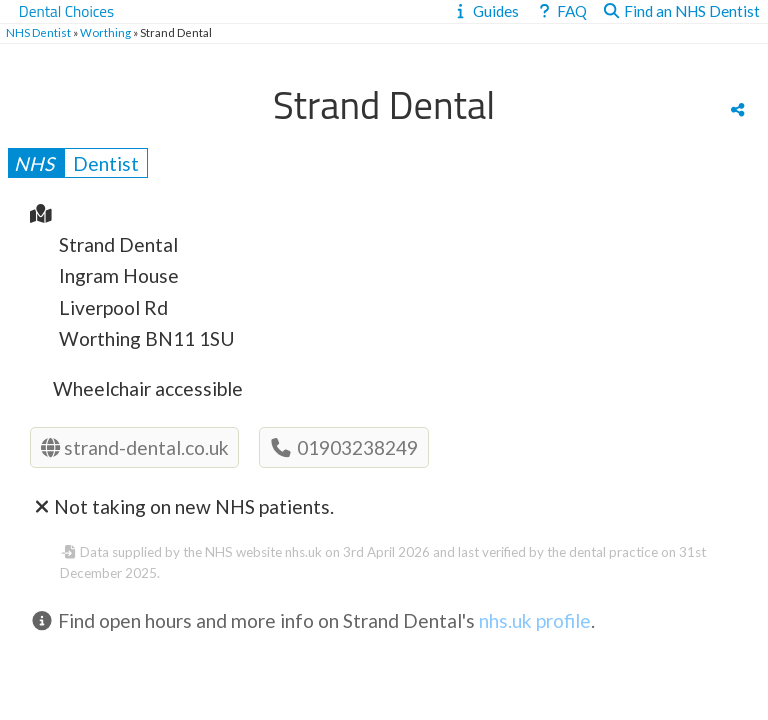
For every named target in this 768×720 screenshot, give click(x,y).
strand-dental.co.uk (135, 447)
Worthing (105, 32)
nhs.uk (303, 552)
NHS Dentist (38, 32)
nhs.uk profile (535, 620)
